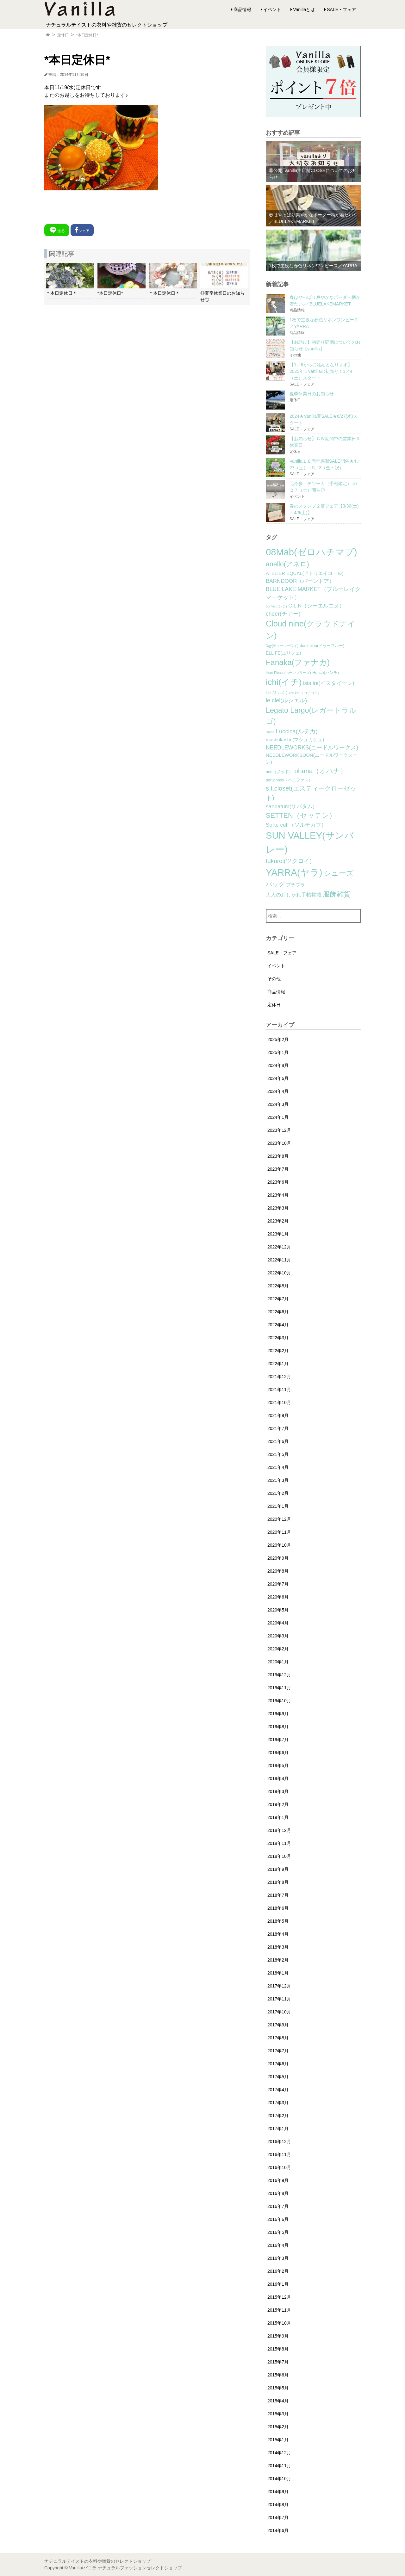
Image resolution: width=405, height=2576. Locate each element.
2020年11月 (279, 1532)
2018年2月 (278, 1960)
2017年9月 (278, 2024)
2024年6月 (278, 1078)
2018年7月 (278, 1895)
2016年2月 (278, 2271)
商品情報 (242, 9)
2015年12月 (279, 2297)
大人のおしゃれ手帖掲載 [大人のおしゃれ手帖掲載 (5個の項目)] (293, 894)
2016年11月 (279, 2154)
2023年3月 (278, 1208)
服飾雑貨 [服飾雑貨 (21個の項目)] (337, 894)
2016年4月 (278, 2245)
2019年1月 (278, 1817)
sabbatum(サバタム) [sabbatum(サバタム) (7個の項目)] (290, 807)
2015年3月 (278, 2413)
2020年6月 (278, 1596)
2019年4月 (278, 1778)
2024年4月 (278, 1091)
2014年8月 (278, 2504)
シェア (82, 230)
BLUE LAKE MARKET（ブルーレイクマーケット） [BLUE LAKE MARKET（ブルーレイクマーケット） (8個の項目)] (313, 593)
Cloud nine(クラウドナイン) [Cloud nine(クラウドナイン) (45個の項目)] (311, 629)
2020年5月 (278, 1609)
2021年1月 (278, 1506)
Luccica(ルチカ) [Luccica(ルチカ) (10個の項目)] (297, 731)
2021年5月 (278, 1454)
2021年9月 (278, 1415)
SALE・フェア (341, 9)
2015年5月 (278, 2387)
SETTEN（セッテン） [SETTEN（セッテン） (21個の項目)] (301, 815)
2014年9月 (278, 2491)
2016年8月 (278, 2193)
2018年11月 (279, 1843)
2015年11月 (279, 2310)
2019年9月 (278, 1713)
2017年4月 (278, 2089)
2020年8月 (278, 1571)
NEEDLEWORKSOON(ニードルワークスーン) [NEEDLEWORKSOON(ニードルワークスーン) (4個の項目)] (312, 759)
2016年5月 (278, 2232)
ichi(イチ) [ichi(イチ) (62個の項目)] (284, 682)
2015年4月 (278, 2400)
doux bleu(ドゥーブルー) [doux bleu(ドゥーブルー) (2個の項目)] (322, 646)
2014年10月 (279, 2478)
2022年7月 (278, 1298)
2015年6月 (278, 2374)
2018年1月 (278, 1972)
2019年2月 (278, 1804)
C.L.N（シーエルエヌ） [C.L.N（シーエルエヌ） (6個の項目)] (316, 605)
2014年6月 (278, 2530)
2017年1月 (278, 2128)
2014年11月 (279, 2465)
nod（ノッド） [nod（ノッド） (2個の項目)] (279, 772)
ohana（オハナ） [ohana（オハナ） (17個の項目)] (320, 770)
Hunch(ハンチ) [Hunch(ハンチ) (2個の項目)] (325, 672)
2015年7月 (278, 2361)
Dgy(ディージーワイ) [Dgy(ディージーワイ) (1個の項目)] (282, 646)
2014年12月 (279, 2452)
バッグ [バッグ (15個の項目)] (275, 884)
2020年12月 (279, 1519)
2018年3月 (278, 1947)
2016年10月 (279, 2167)
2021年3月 (278, 1480)
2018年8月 (278, 1882)
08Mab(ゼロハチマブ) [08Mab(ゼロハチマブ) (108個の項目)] (311, 552)
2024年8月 (278, 1065)
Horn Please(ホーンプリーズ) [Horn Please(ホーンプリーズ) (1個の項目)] (288, 673)
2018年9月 (278, 1869)
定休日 (63, 35)
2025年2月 (278, 1039)
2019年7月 (278, 1739)
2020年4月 (278, 1622)
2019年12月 (279, 1674)
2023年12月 (279, 1130)
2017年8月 (278, 2037)
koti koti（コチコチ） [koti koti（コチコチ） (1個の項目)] (305, 693)
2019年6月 (278, 1752)
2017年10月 (279, 2011)
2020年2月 (278, 1648)
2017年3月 (278, 2102)
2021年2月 (278, 1493)
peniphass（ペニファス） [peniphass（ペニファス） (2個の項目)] (289, 780)
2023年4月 (278, 1195)
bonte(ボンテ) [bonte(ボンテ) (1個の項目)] (276, 606)
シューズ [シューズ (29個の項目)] (339, 873)
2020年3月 (278, 1635)
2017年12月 (279, 1985)
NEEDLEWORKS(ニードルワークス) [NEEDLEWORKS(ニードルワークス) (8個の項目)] (312, 747)
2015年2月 (278, 2426)
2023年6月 (278, 1182)
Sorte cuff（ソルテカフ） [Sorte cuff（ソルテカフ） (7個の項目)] (296, 825)
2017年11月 (279, 1998)
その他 (274, 978)
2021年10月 (279, 1402)
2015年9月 (278, 2336)
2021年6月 (278, 1441)
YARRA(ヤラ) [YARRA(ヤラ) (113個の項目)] (294, 872)
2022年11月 (279, 1259)
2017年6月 (278, 2063)
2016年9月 (278, 2180)
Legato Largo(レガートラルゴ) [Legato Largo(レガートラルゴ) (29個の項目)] (311, 715)
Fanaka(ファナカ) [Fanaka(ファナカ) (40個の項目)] (298, 662)
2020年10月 (279, 1545)
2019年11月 (279, 1687)
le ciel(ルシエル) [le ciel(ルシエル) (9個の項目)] (286, 700)
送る (56, 230)
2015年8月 (278, 2348)
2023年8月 (278, 1156)
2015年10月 (279, 2323)
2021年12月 (279, 1376)
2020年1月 (278, 1661)
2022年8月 (278, 1285)
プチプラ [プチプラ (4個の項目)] (295, 884)
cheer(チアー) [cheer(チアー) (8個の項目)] (283, 614)
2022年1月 (278, 1363)
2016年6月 (278, 2219)
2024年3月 (278, 1104)
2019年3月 (278, 1791)
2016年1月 (278, 2284)
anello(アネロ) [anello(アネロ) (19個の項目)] (287, 564)
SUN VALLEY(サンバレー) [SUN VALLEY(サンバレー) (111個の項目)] (310, 842)
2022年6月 (278, 1311)
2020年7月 (278, 1584)
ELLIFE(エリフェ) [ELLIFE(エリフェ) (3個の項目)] (283, 653)
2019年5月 (278, 1765)
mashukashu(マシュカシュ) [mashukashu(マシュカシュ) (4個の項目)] (295, 739)
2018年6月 (278, 1908)
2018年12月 (279, 1830)
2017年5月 (278, 2076)
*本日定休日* (87, 35)
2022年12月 (279, 1246)
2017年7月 (278, 2050)
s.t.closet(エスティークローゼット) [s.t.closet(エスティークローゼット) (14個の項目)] (311, 793)
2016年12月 (279, 2141)
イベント (272, 9)
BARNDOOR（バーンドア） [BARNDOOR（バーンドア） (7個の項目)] (300, 581)
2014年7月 (278, 2517)
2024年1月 (278, 1117)
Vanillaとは (304, 9)
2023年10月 (279, 1143)
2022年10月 (279, 1272)
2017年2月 (278, 2115)
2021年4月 (278, 1467)
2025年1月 (278, 1052)
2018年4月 (278, 1934)
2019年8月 (278, 1726)
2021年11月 (279, 1389)
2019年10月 (279, 1700)
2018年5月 (278, 1921)
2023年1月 (278, 1233)
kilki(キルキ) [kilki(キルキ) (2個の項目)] (276, 693)
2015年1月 (278, 2439)
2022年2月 (278, 1350)
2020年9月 (278, 1558)
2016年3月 (278, 2258)
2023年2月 (278, 1220)
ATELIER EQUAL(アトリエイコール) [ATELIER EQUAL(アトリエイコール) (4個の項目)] (305, 573)
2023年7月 (278, 1169)
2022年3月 (278, 1337)
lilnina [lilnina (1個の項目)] (270, 732)
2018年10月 (279, 1856)
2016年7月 (278, 2206)
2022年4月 (278, 1324)
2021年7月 (278, 1428)
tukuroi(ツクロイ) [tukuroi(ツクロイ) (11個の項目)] (289, 861)
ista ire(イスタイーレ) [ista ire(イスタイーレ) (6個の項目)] (328, 683)
